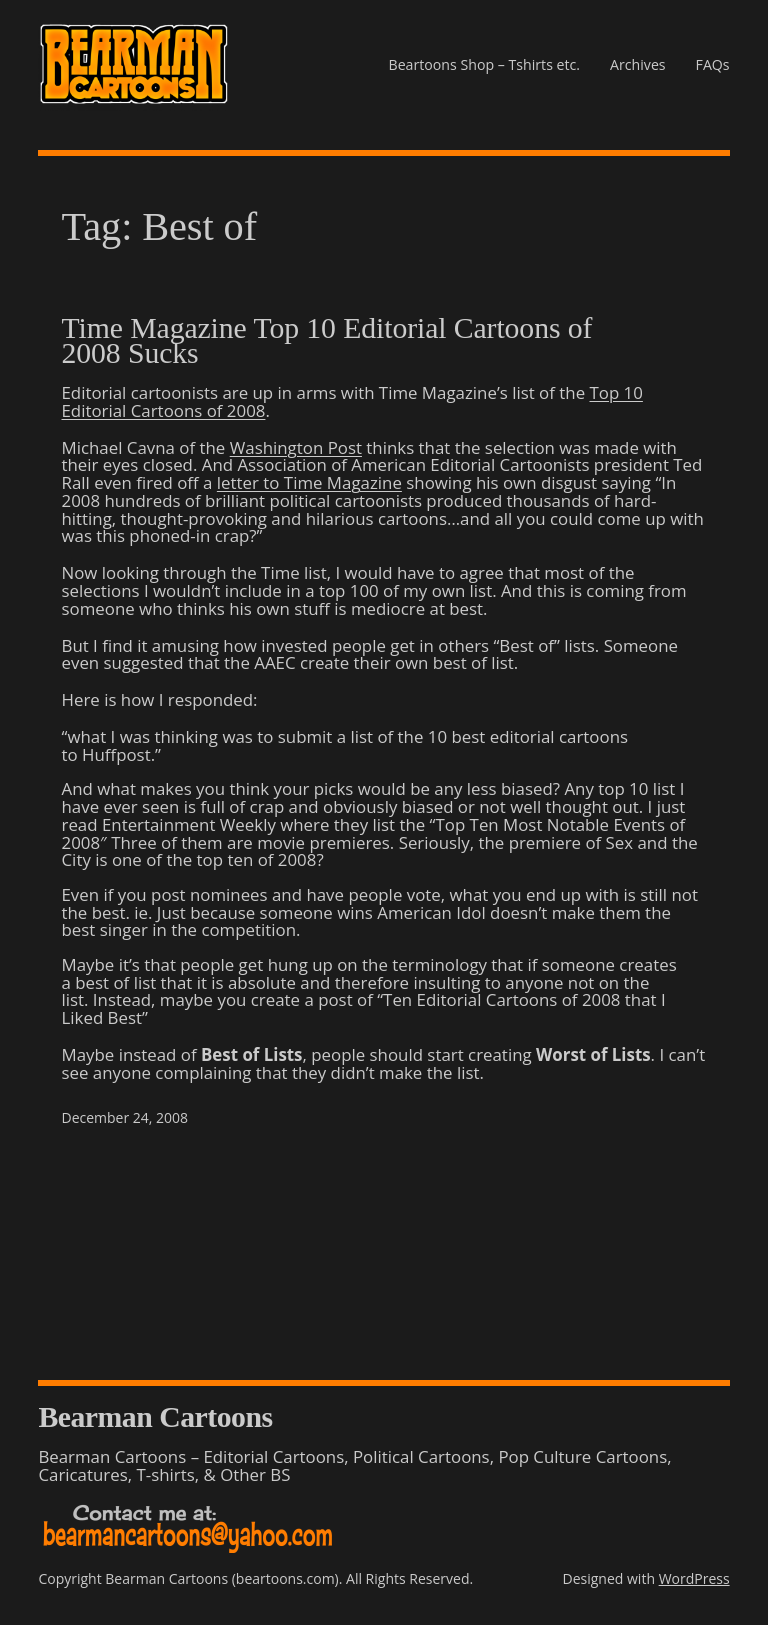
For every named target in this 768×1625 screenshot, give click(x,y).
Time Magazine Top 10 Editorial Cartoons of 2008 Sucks (327, 340)
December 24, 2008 (125, 1117)
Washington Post (296, 447)
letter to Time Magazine (309, 482)
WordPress (694, 1578)
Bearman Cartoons (155, 1416)
